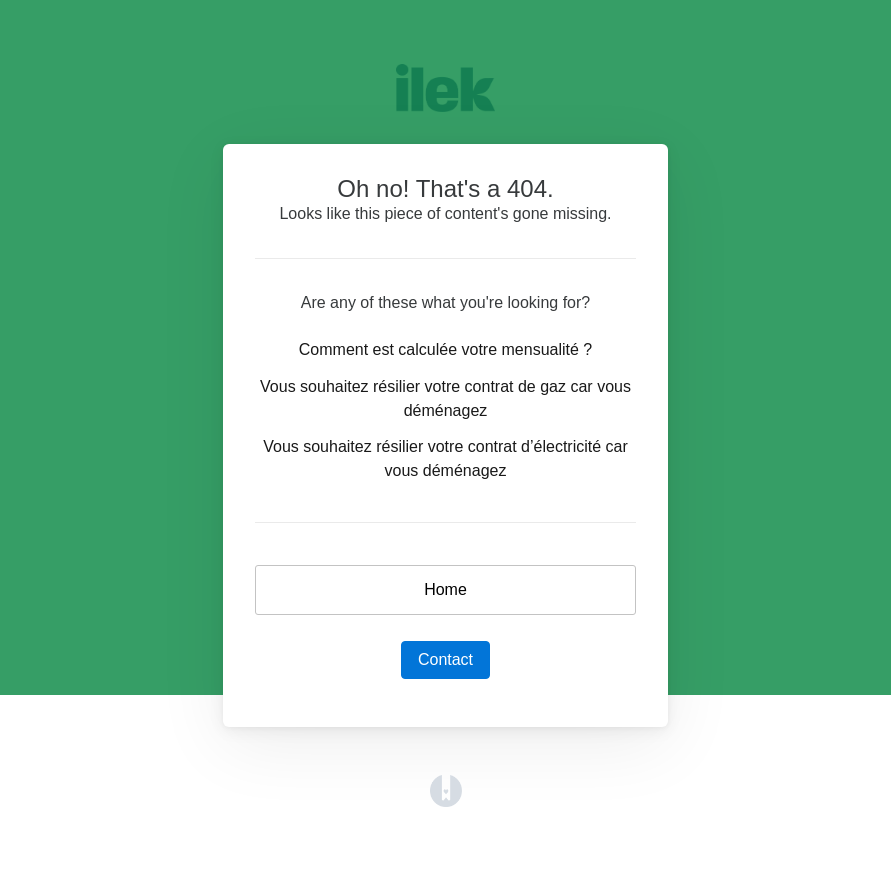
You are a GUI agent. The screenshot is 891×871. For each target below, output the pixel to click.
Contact (445, 659)
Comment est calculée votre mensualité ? (445, 349)
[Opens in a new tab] (446, 789)
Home (445, 589)
